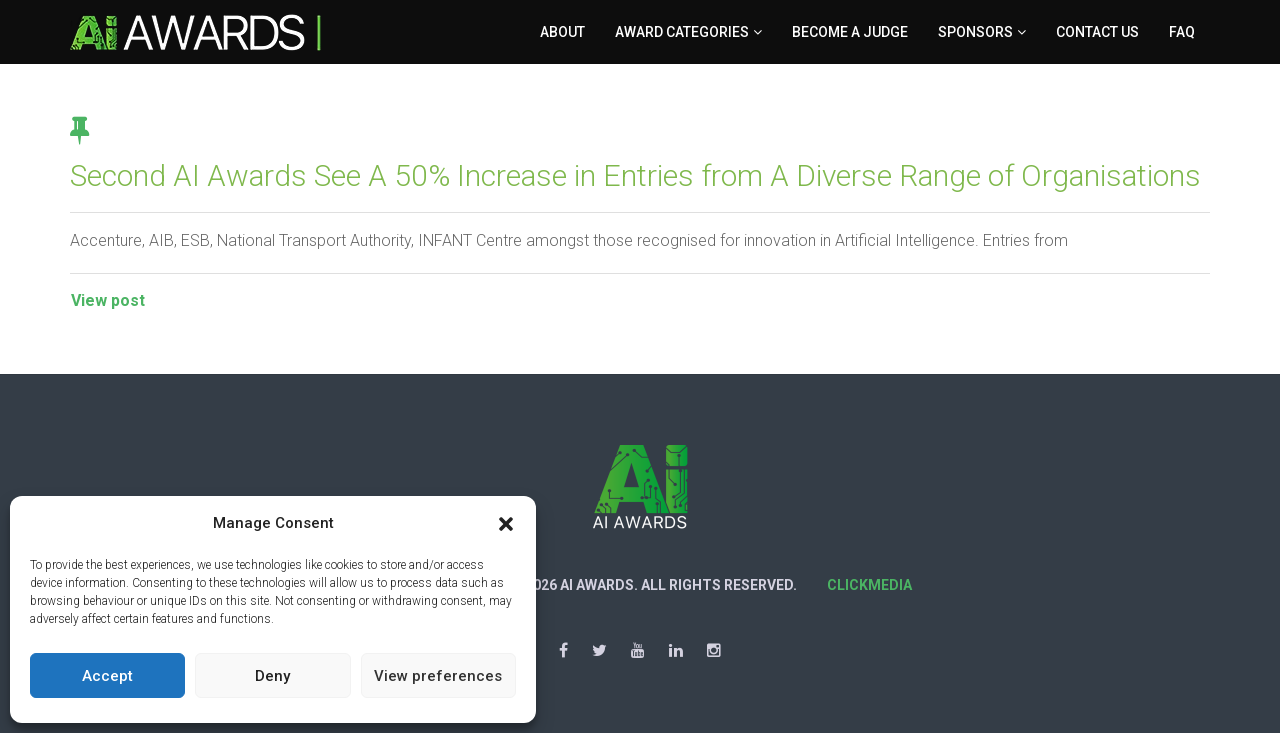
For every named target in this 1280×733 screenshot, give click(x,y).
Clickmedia (869, 585)
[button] (506, 524)
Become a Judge (850, 32)
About (562, 32)
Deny (272, 676)
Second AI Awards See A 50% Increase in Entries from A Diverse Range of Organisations (635, 175)
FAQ (1182, 32)
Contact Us (1097, 32)
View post (108, 300)
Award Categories (682, 32)
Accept (107, 676)
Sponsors (975, 32)
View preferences (438, 676)
